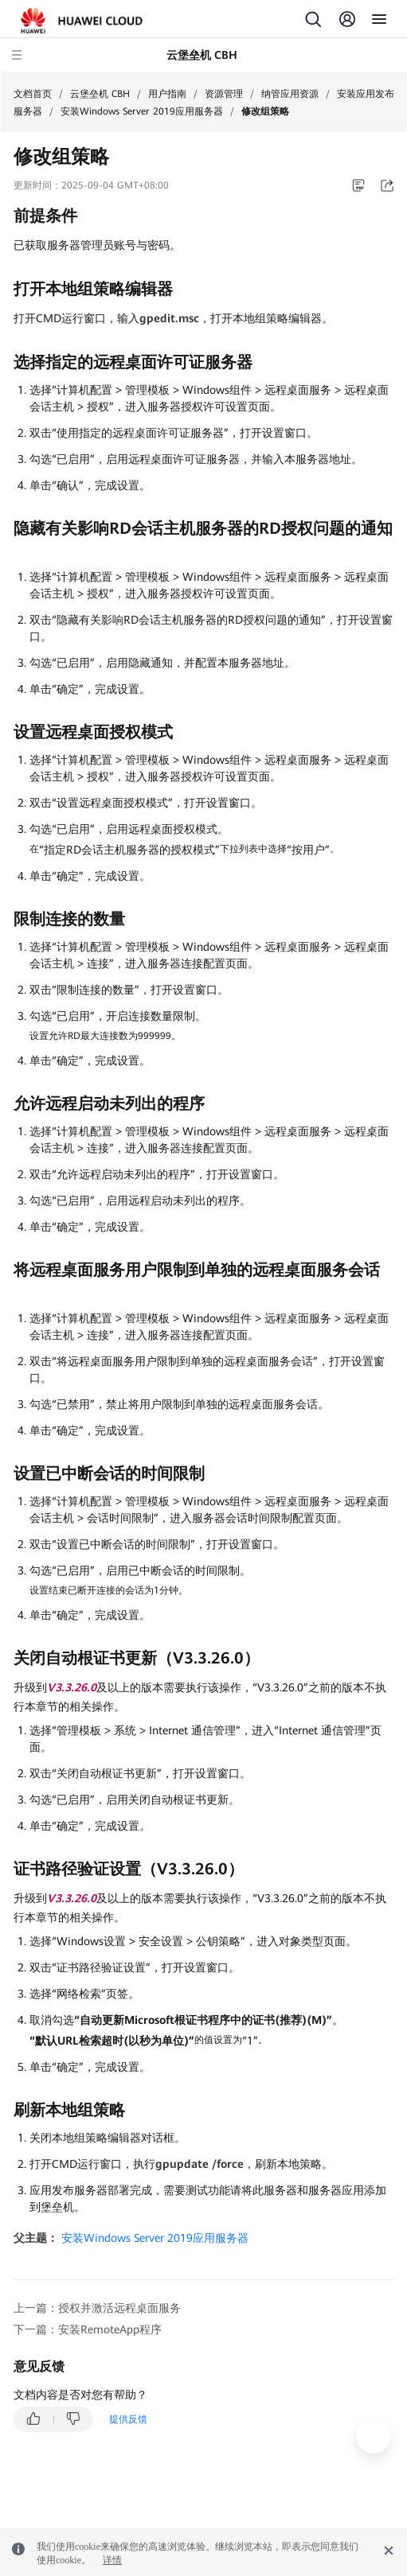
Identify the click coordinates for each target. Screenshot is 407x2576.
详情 (112, 2560)
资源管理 (224, 93)
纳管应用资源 (290, 93)
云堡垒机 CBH (100, 93)
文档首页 (33, 93)
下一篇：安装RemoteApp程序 (88, 2329)
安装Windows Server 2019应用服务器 (142, 111)
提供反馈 (128, 2419)
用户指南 (167, 93)
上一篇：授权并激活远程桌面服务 (97, 2308)
